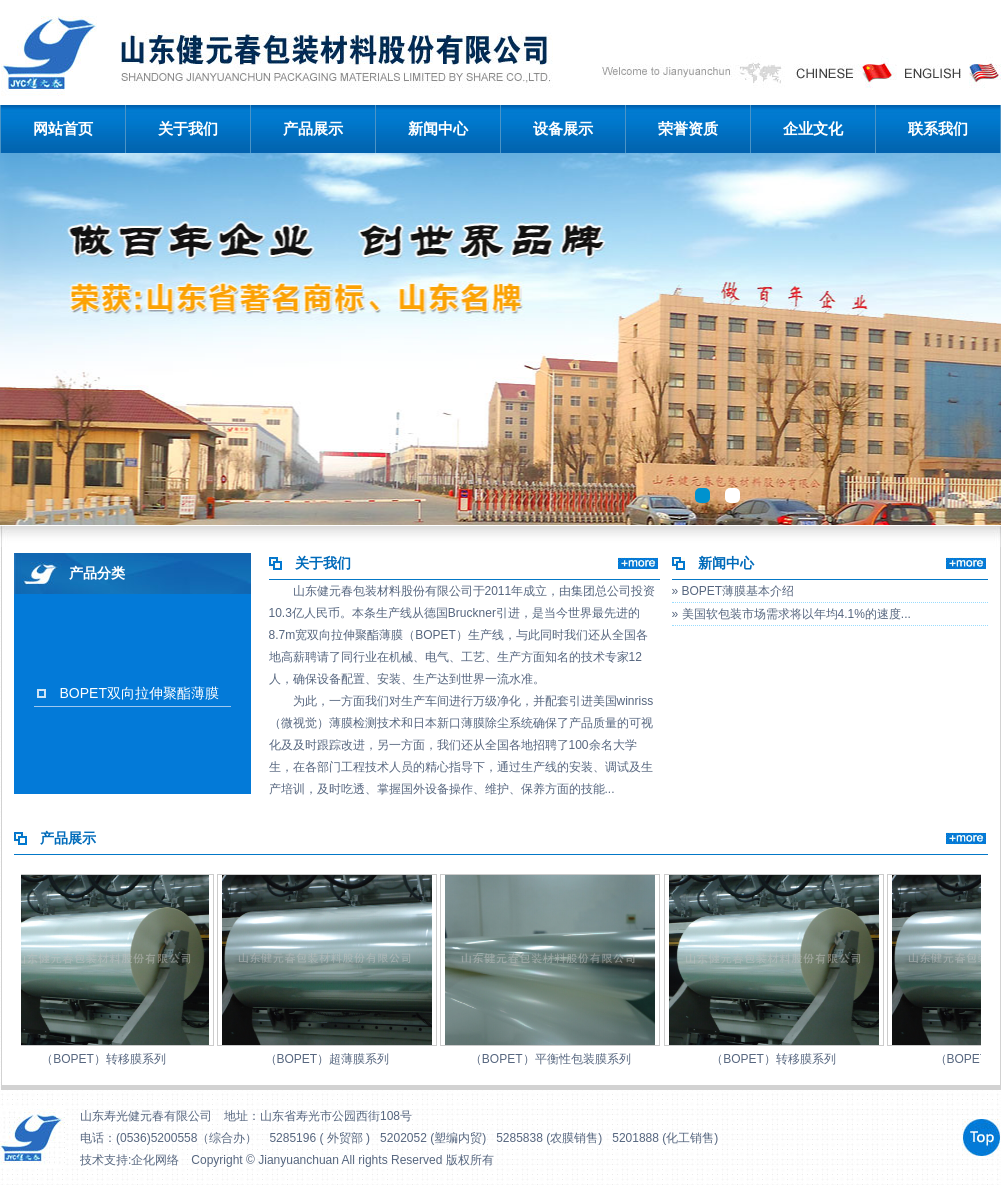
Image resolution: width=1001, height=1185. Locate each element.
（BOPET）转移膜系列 (106, 1059)
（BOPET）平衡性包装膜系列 (553, 1059)
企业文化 (813, 128)
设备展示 (563, 128)
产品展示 (313, 128)
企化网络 (155, 1160)
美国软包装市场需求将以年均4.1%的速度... (796, 614)
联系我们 (938, 128)
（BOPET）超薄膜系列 (330, 1059)
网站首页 (63, 128)
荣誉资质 (688, 128)
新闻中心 (438, 128)
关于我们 (188, 128)
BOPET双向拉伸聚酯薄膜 (139, 693)
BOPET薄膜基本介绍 (738, 591)
